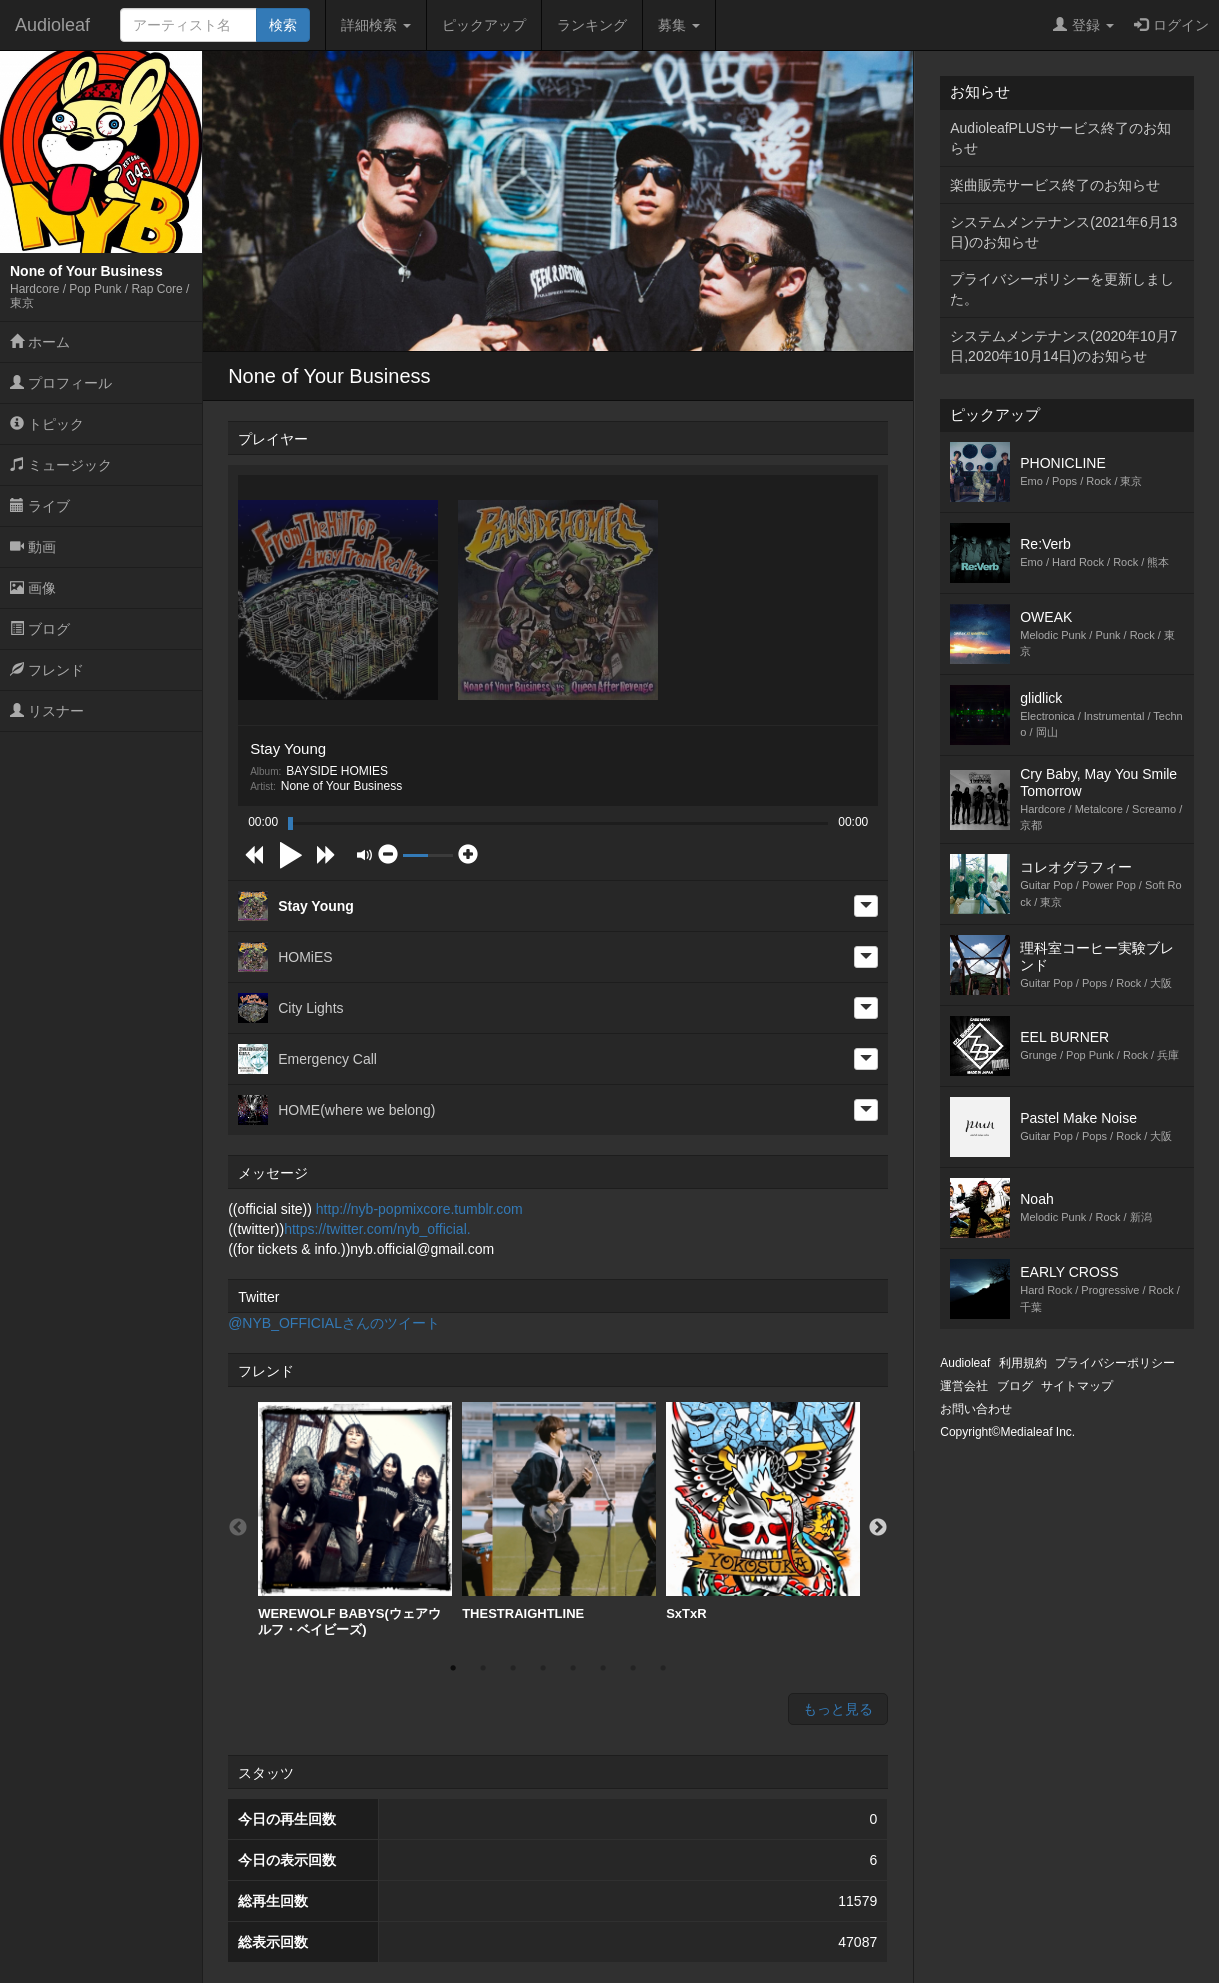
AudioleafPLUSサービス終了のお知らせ (1060, 138)
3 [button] (513, 1668)
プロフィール (61, 383)
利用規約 (1023, 1363)
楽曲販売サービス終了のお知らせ (1055, 185)
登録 (1083, 25)
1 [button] (453, 1668)
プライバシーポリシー (1115, 1363)
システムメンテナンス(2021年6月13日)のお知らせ (1063, 232)
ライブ (40, 506)
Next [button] (878, 1528)
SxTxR (763, 1511)
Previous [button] (238, 1528)
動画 (33, 547)
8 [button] (663, 1668)
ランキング (592, 25)
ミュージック (61, 465)
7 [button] (633, 1668)
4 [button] (543, 1668)
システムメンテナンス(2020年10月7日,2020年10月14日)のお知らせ (1063, 346)
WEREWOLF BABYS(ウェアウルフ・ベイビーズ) (355, 1519)
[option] (355, 1519)
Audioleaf (52, 25)
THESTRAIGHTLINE (559, 1511)
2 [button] (483, 1668)
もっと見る (838, 1709)
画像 (33, 588)
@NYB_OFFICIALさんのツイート (334, 1323)
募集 (679, 25)
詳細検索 (376, 25)
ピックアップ (484, 25)
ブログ (40, 629)
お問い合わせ (976, 1409)
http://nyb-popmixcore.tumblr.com (419, 1209)
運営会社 (964, 1386)
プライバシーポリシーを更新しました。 (1062, 289)
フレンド (47, 670)
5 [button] (573, 1668)
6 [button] (603, 1668)
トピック (47, 424)
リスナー (47, 711)
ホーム (40, 342)
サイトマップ (1077, 1386)
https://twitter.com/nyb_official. (377, 1229)
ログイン (1171, 25)
